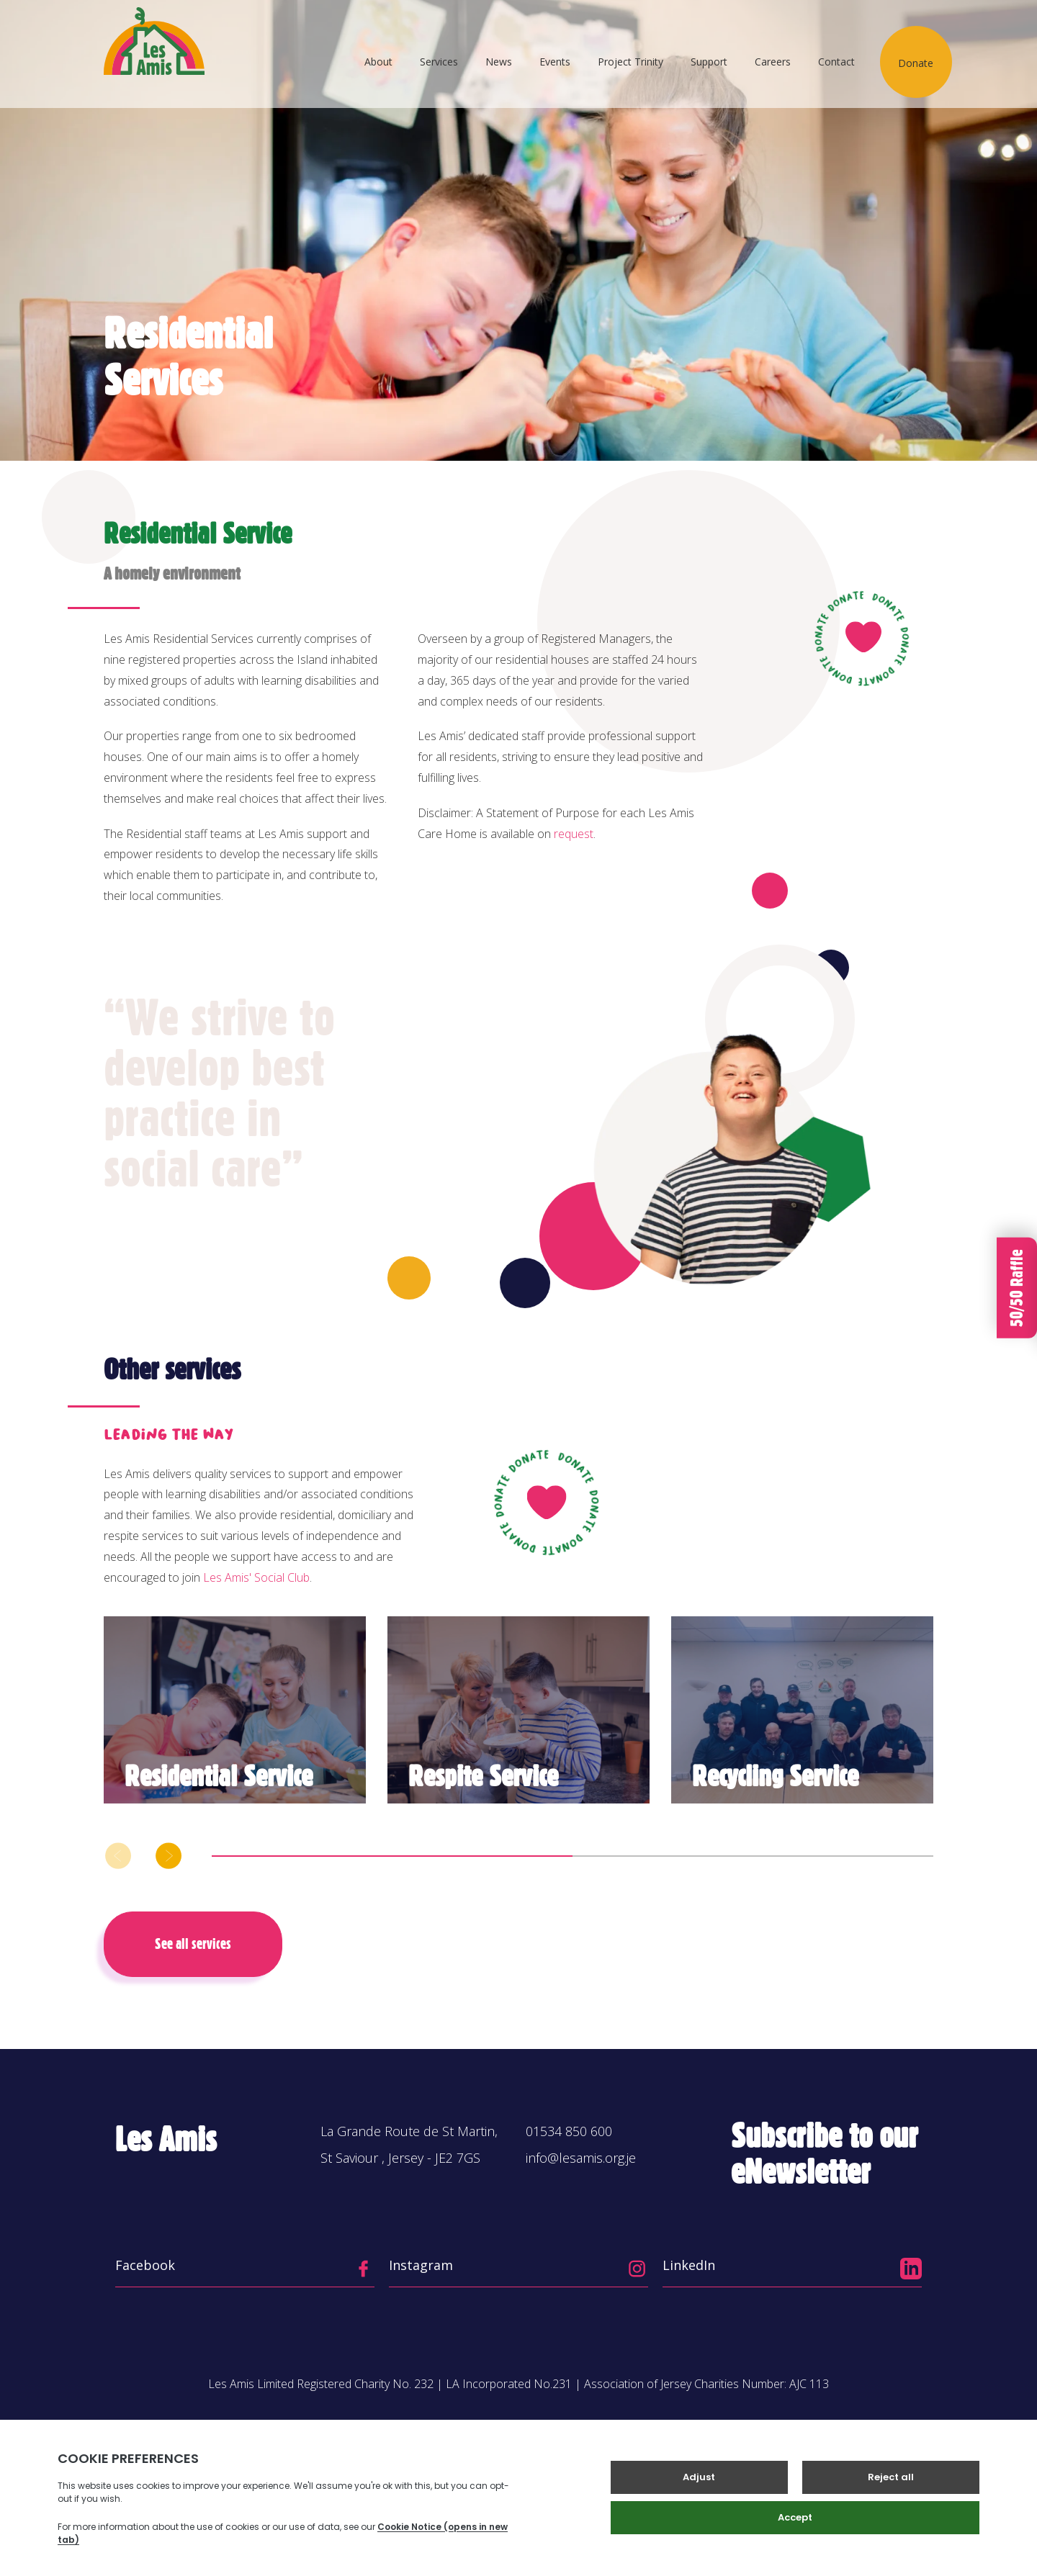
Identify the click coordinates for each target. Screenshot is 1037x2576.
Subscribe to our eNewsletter (824, 2153)
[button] (168, 1855)
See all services (193, 1944)
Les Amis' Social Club (256, 1577)
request (573, 834)
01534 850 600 (569, 2131)
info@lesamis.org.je (581, 2157)
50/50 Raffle (1016, 1288)
